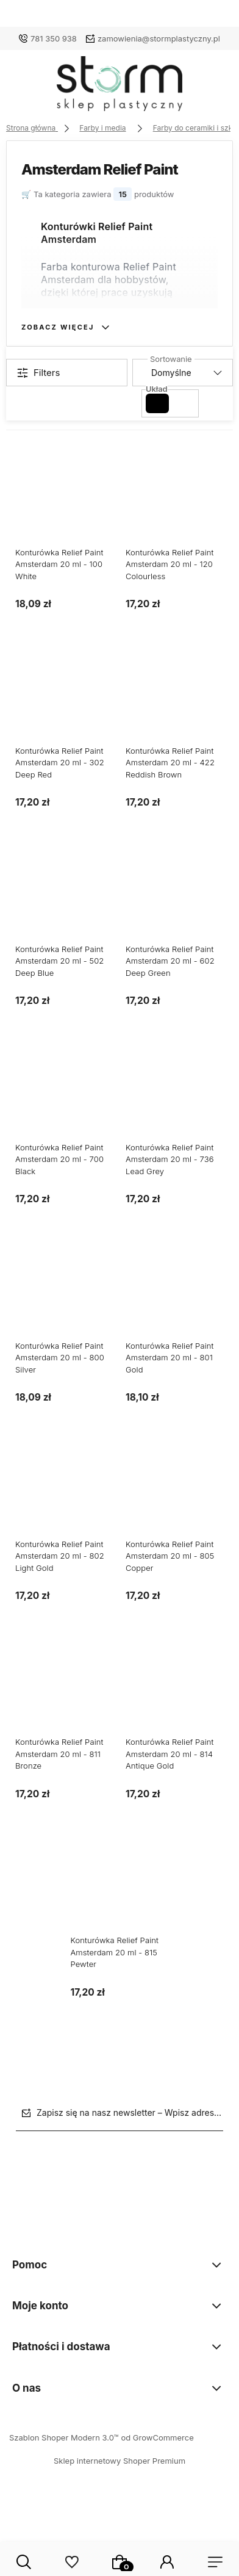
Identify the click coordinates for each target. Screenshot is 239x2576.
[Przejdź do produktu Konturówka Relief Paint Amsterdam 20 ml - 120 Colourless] (175, 504)
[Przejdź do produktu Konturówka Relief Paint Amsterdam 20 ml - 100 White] (64, 504)
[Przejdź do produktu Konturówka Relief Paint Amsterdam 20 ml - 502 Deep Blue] (64, 901)
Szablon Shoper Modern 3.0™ (64, 2437)
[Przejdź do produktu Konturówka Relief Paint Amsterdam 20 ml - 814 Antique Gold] (175, 1694)
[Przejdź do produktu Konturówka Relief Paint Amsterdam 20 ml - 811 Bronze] (64, 1694)
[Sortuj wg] (182, 372)
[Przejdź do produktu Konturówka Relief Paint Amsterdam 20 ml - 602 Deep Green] (175, 901)
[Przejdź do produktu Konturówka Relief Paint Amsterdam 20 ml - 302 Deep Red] (64, 702)
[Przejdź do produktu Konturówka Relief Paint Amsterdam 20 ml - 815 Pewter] (120, 1892)
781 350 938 (53, 38)
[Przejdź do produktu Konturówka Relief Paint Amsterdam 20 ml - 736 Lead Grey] (175, 1099)
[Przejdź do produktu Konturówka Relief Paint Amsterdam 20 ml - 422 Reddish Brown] (175, 702)
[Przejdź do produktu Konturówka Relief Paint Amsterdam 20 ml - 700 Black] (64, 1099)
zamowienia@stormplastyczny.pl (159, 38)
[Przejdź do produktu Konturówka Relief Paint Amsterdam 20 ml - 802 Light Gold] (64, 1496)
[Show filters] (66, 372)
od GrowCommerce (157, 2437)
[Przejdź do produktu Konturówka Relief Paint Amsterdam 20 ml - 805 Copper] (175, 1496)
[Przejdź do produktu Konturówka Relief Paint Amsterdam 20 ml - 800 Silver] (64, 1297)
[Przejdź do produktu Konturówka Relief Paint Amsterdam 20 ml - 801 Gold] (175, 1297)
